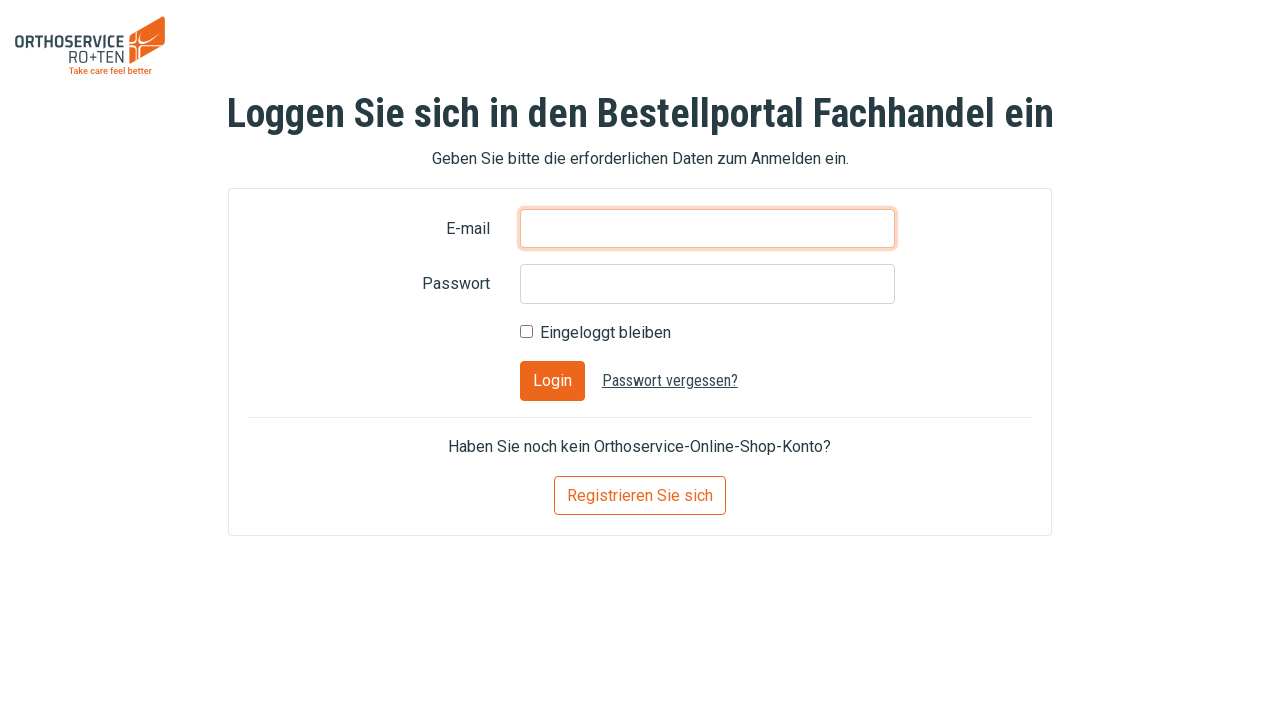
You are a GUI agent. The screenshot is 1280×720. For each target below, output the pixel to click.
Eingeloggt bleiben (605, 332)
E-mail (468, 228)
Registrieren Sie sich (640, 495)
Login (552, 380)
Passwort (456, 283)
